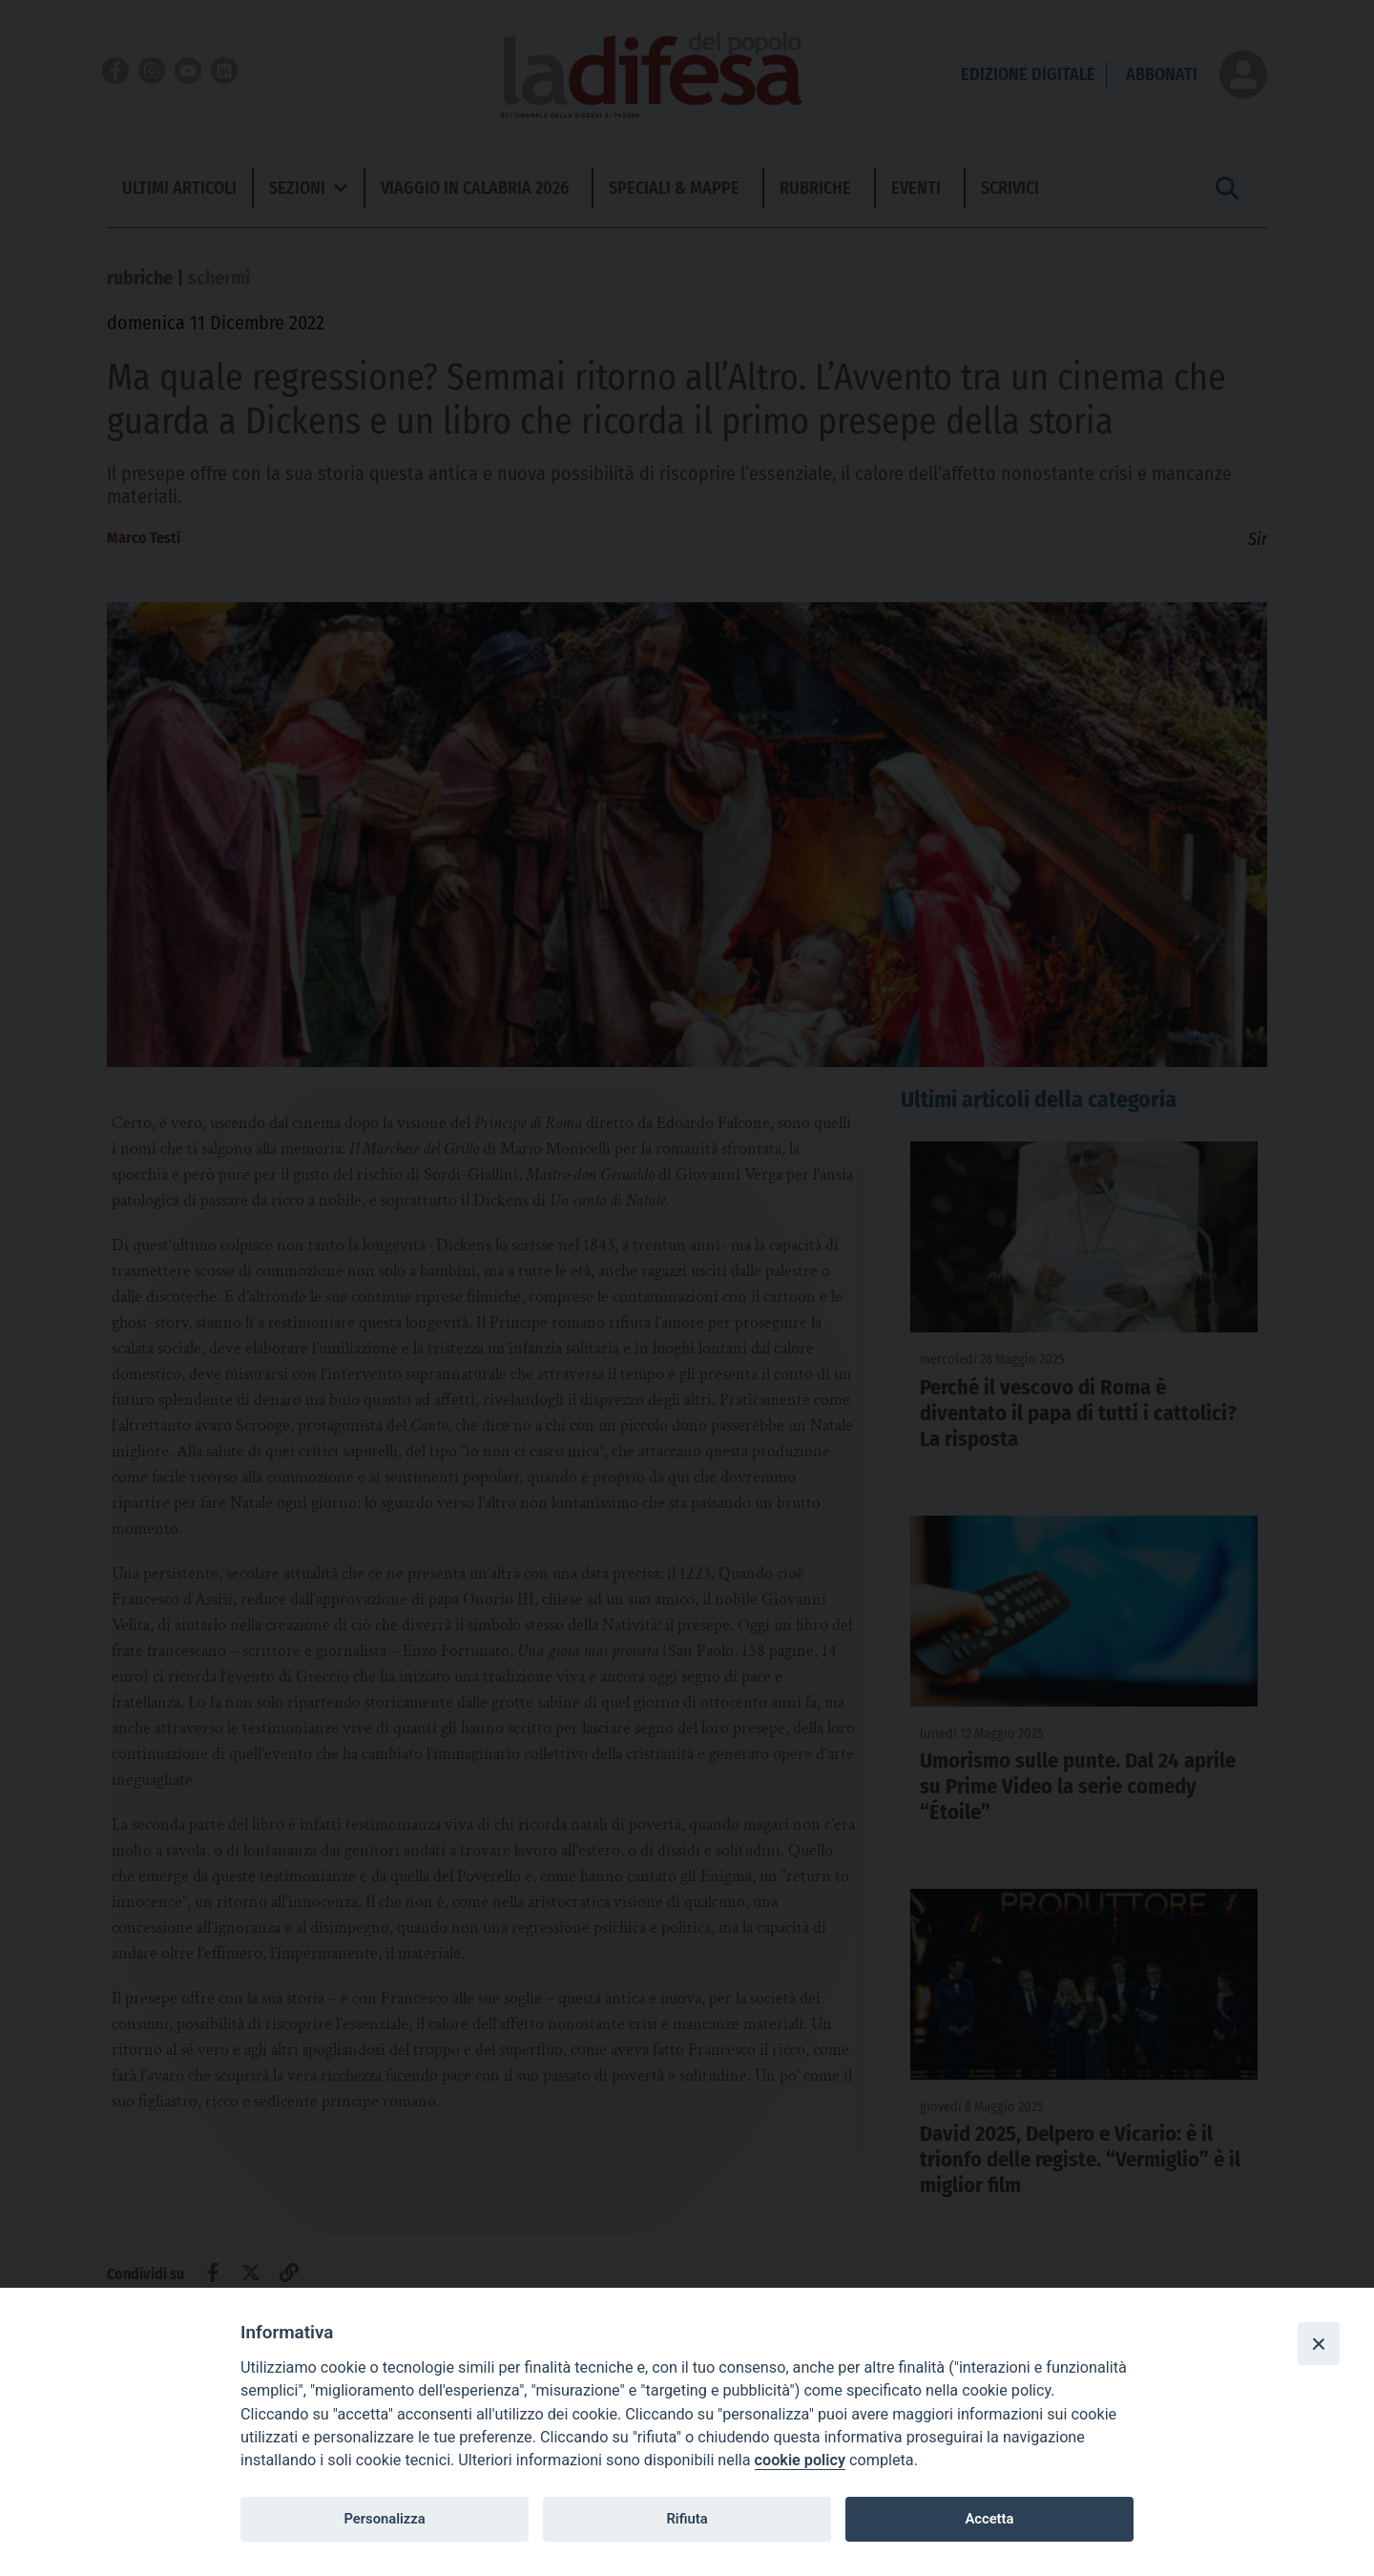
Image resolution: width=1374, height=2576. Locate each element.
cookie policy (800, 2460)
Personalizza (384, 2518)
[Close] (1319, 2343)
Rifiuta (686, 2518)
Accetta (989, 2518)
